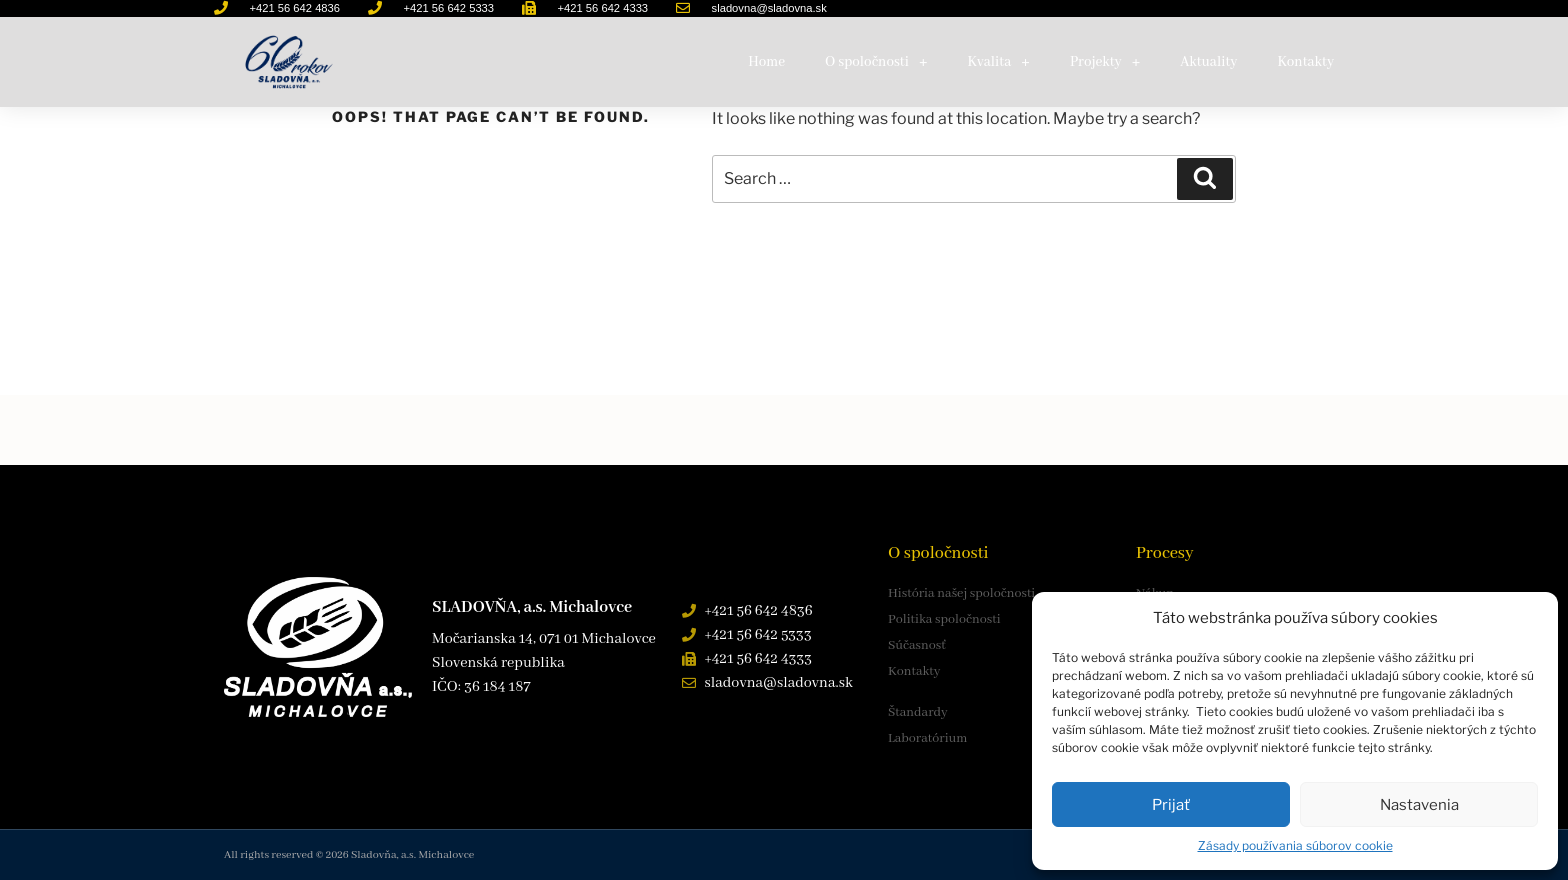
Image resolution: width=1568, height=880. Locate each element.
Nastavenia (1419, 805)
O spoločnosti (876, 62)
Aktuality (1208, 62)
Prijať (1171, 805)
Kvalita (999, 62)
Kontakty (1305, 62)
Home (766, 62)
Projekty (1105, 62)
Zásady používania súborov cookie (1295, 845)
